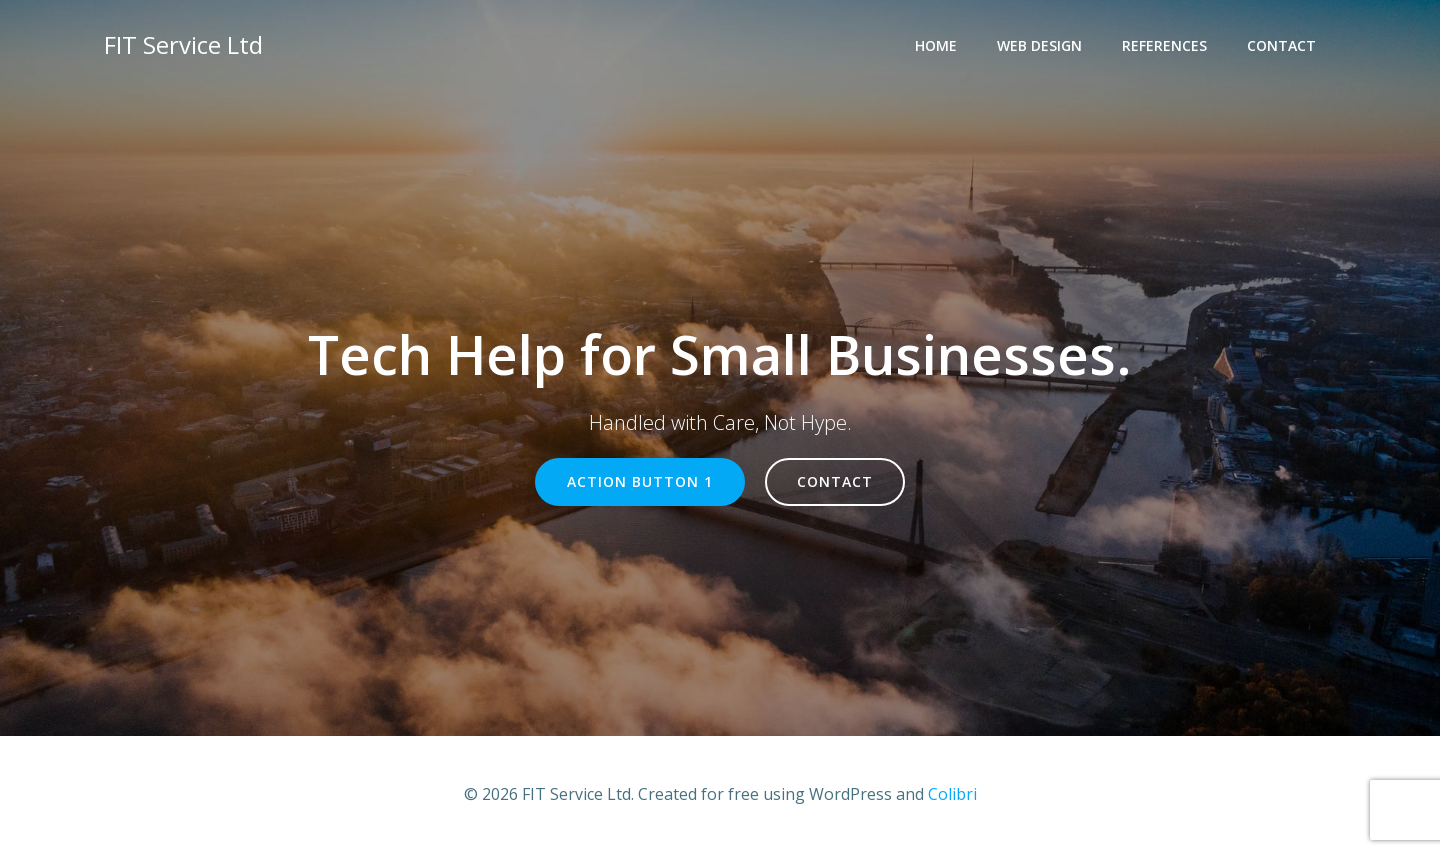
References (1164, 45)
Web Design (1039, 45)
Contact (1281, 45)
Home (936, 45)
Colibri (952, 794)
